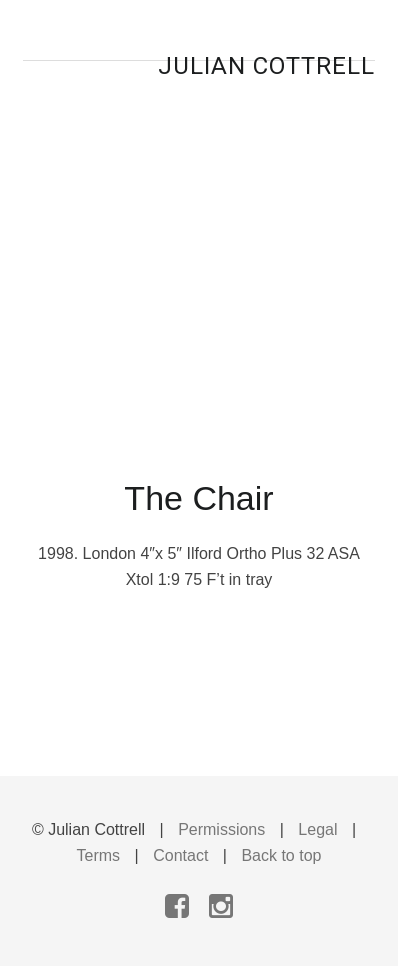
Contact (180, 855)
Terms (99, 855)
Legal (317, 829)
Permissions (221, 829)
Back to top (281, 855)
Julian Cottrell (266, 66)
